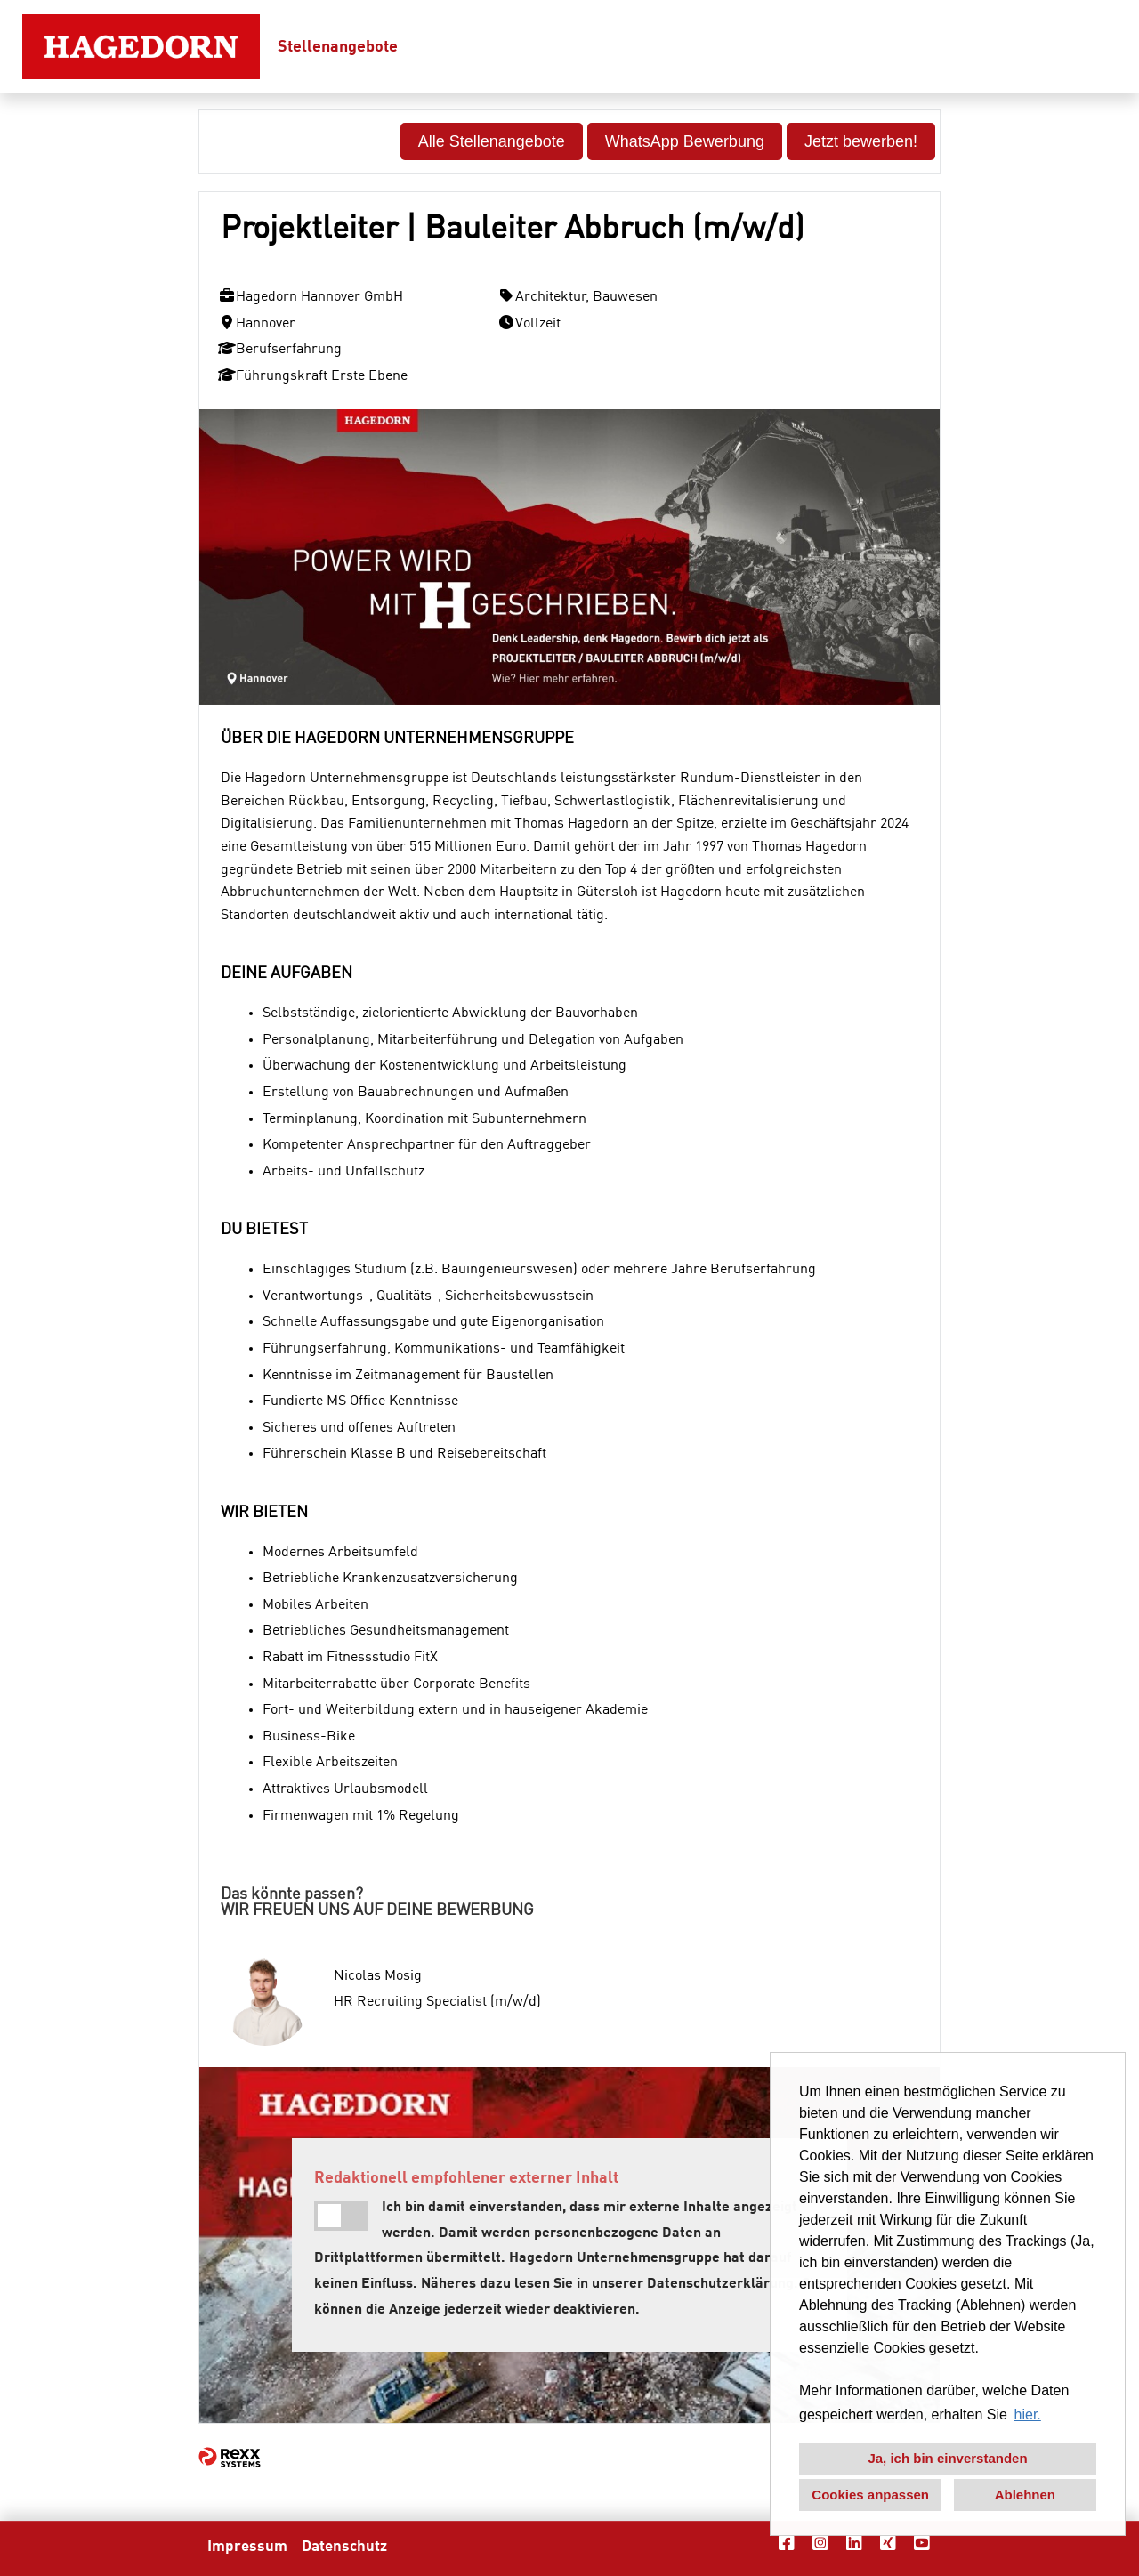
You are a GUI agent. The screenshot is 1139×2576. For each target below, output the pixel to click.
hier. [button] (1027, 2414)
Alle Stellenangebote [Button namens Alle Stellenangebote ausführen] (491, 141)
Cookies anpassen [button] (870, 2494)
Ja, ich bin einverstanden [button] (947, 2458)
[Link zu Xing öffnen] (888, 2544)
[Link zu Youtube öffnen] (921, 2544)
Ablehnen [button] (1025, 2494)
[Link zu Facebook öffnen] (786, 2544)
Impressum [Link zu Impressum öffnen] (247, 2547)
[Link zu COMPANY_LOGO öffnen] (141, 46)
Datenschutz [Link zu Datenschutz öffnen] (344, 2547)
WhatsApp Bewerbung (684, 141)
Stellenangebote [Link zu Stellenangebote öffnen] (338, 47)
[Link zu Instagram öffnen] (820, 2544)
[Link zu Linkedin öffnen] (854, 2544)
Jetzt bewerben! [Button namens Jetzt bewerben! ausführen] (860, 141)
